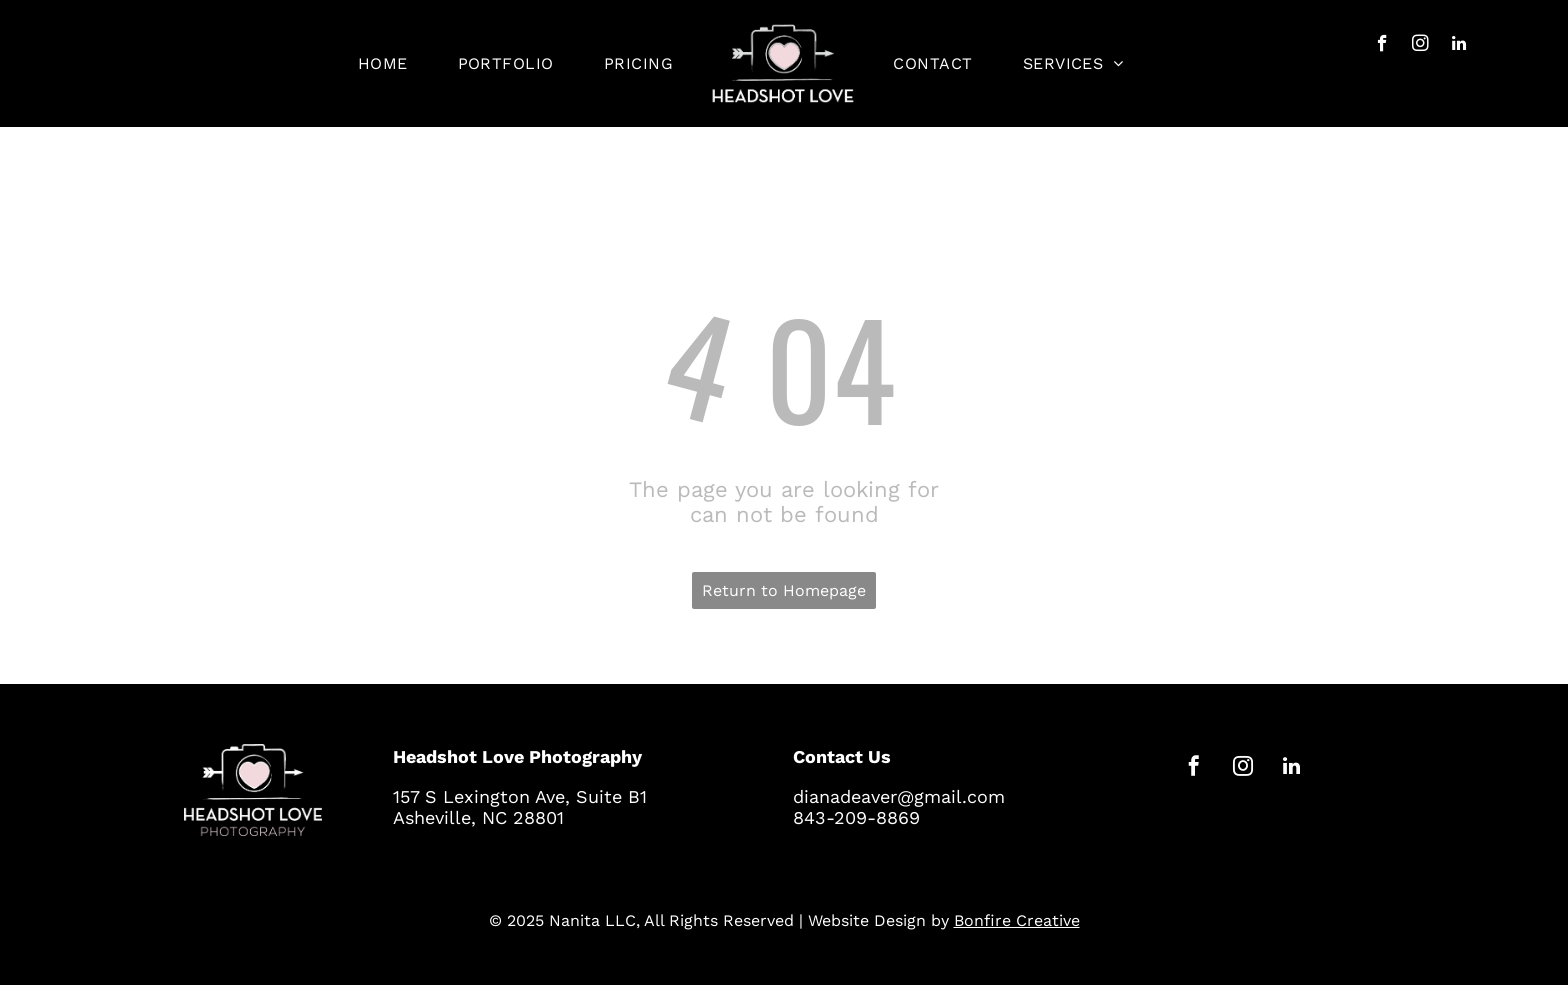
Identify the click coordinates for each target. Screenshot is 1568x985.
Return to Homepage (784, 590)
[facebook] (1382, 46)
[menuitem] (383, 63)
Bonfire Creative (1017, 920)
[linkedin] (1458, 46)
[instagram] (1420, 46)
